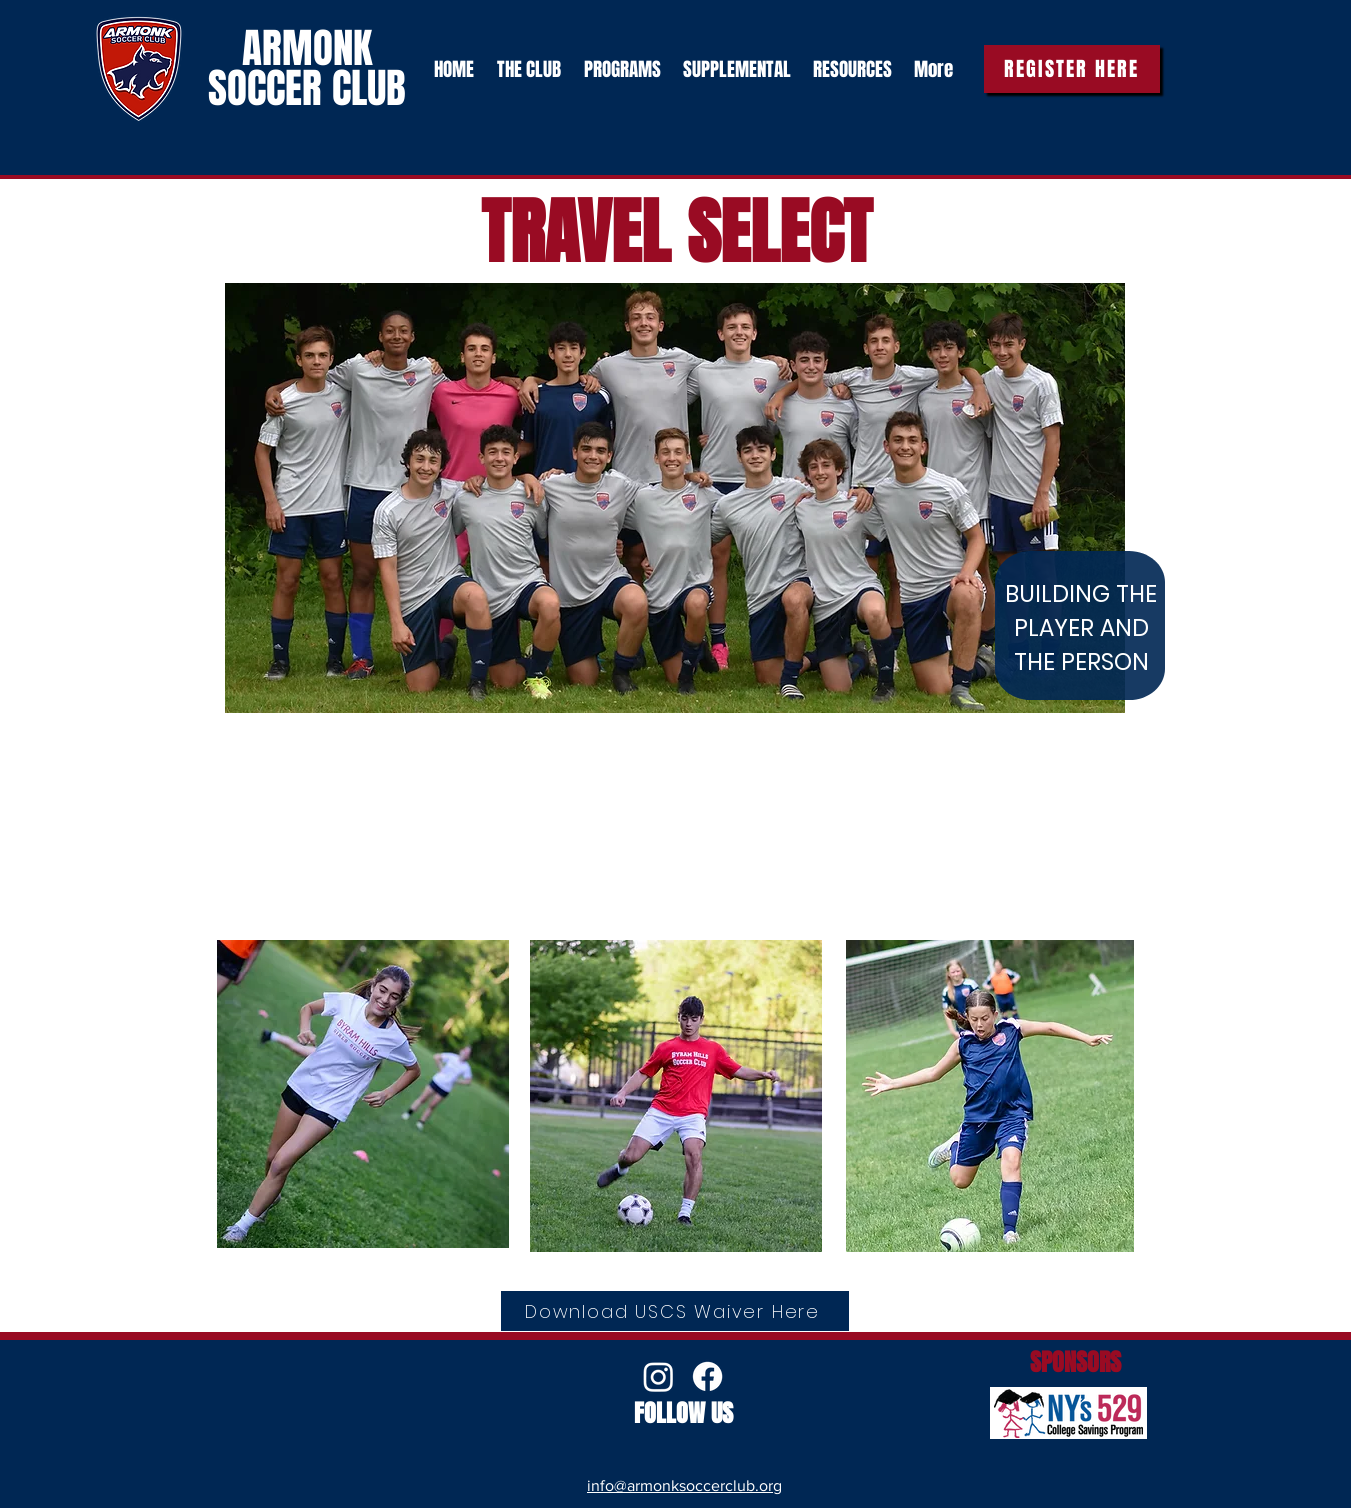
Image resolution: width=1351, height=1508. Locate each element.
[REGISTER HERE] (1072, 69)
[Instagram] (658, 1376)
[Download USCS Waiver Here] (675, 1311)
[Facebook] (707, 1376)
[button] (527, 69)
